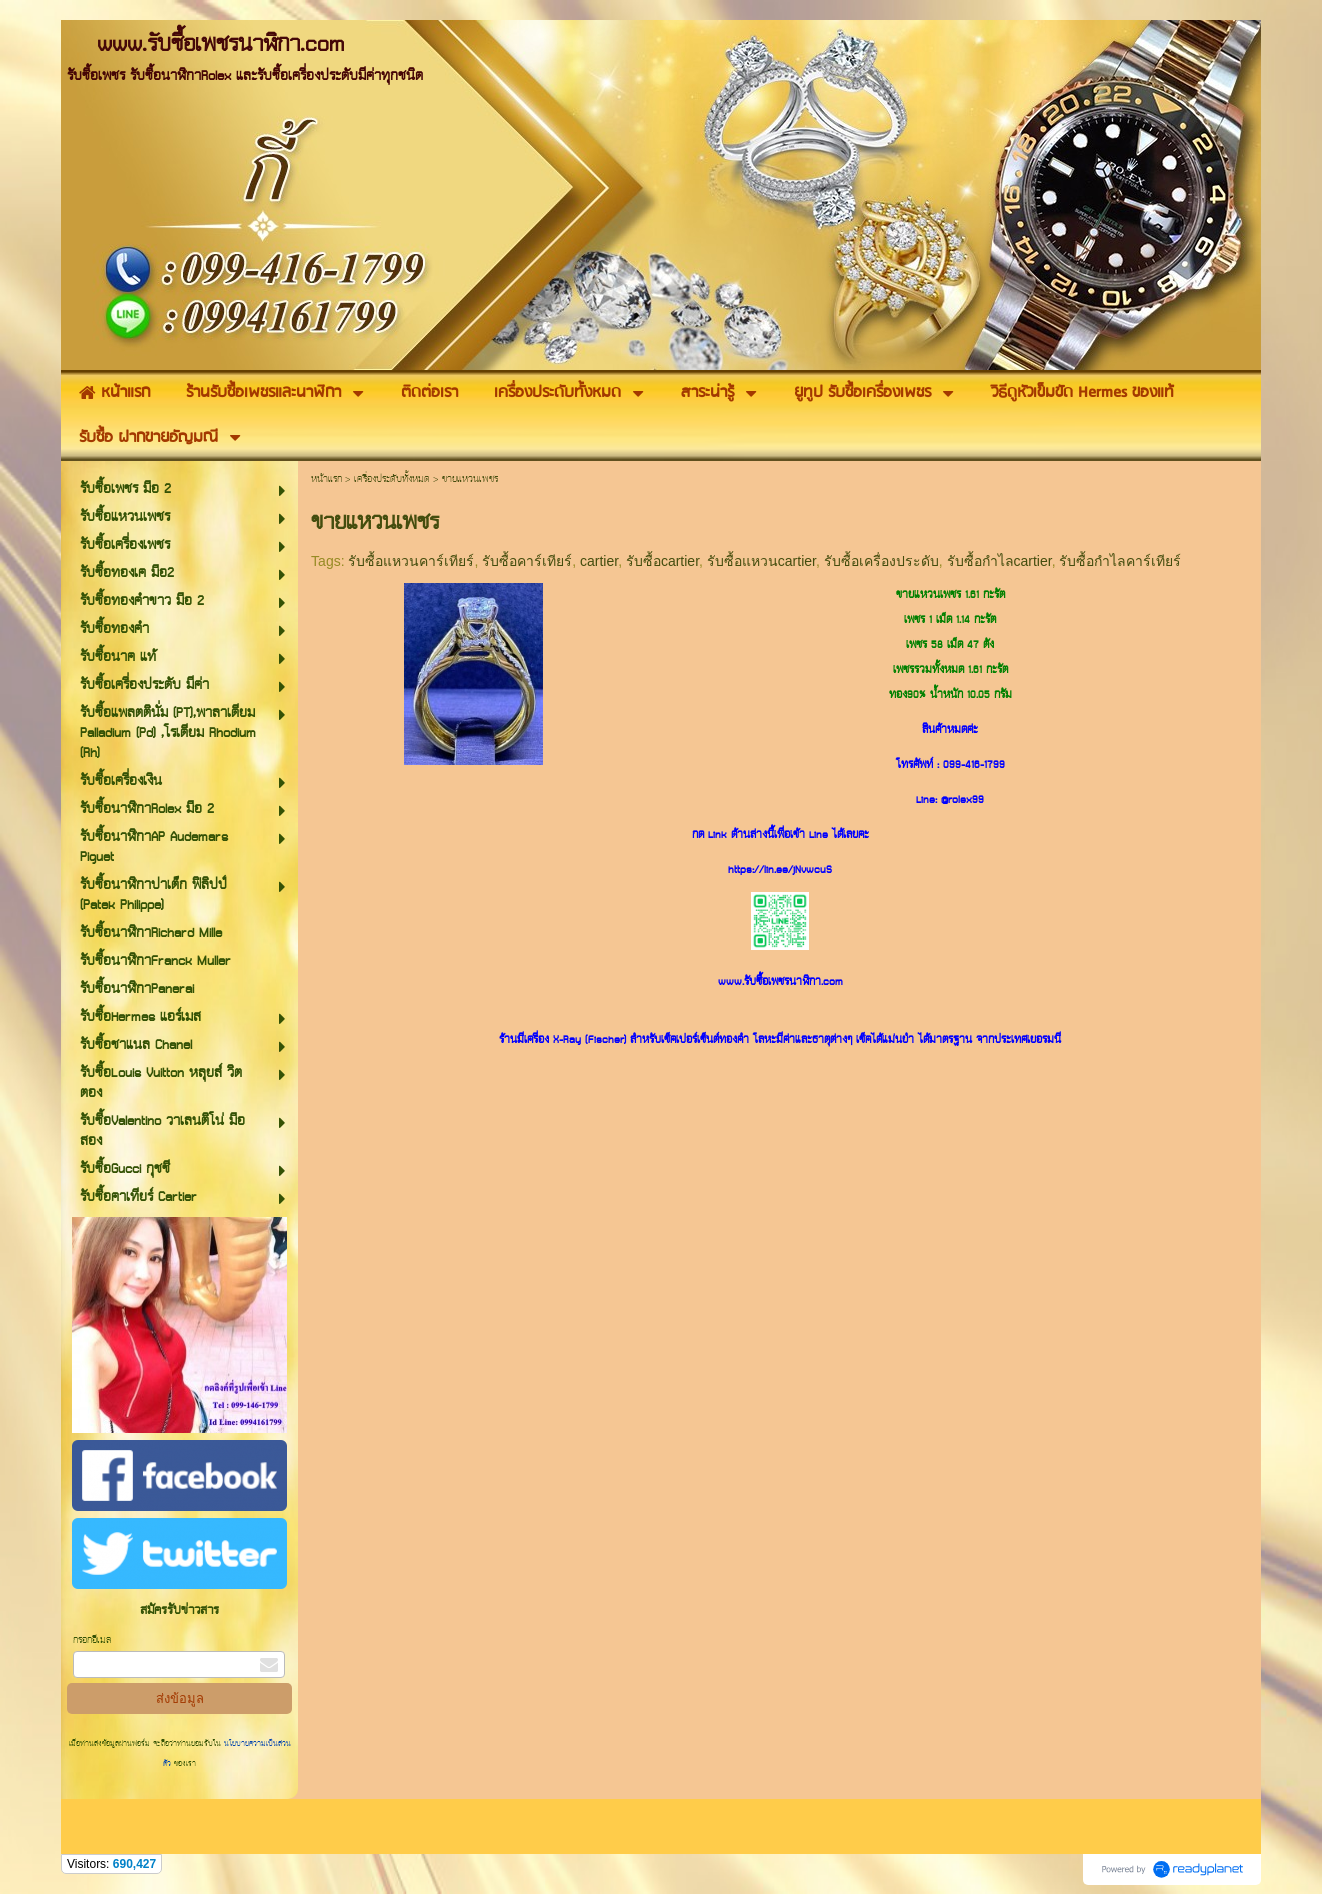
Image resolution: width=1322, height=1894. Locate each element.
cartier (599, 561)
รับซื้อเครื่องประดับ (881, 561)
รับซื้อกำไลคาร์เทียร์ (1120, 561)
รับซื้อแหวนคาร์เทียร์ (411, 561)
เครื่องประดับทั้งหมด (392, 479)
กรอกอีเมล (92, 1640)
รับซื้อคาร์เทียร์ (527, 561)
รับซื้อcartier (662, 561)
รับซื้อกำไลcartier (999, 561)
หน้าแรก (326, 479)
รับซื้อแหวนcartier (761, 561)
